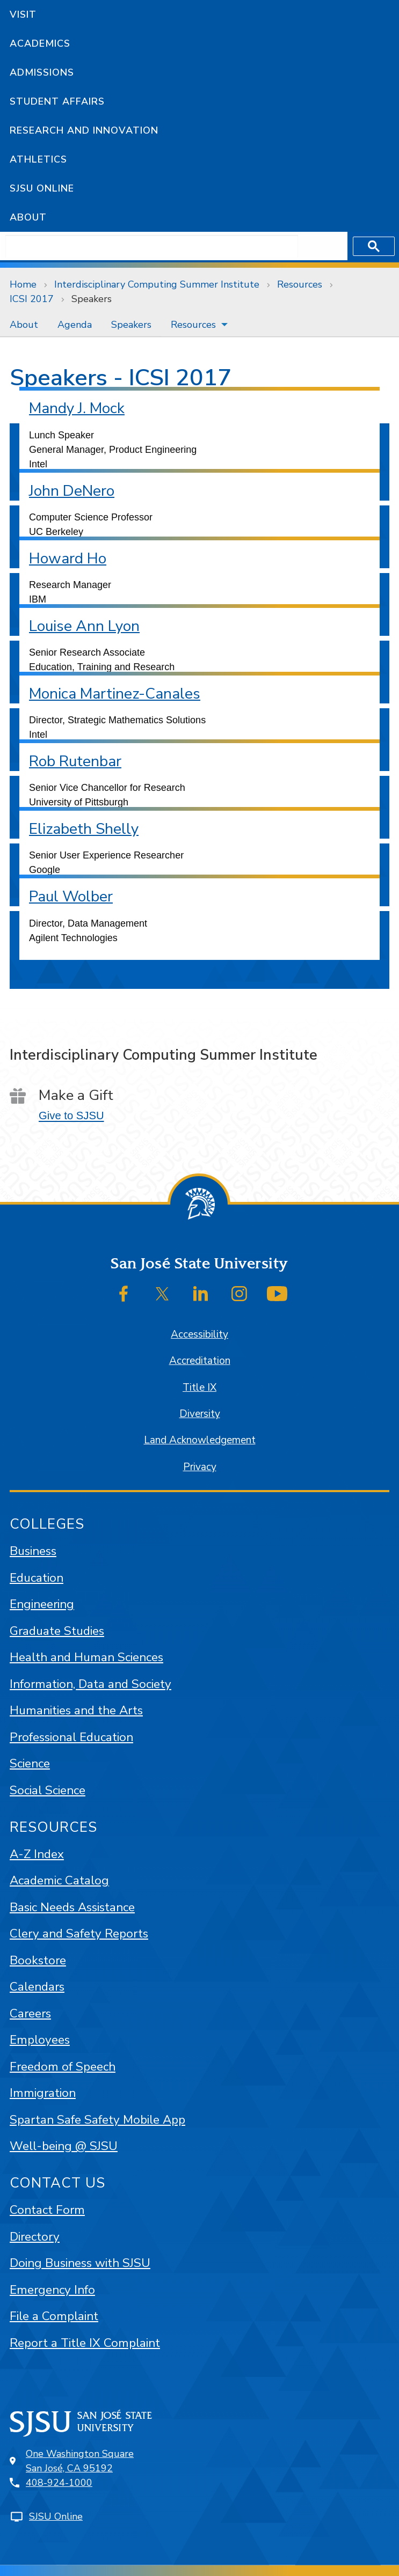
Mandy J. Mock (77, 408)
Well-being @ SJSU (64, 2146)
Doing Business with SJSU (80, 2263)
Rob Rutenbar (75, 761)
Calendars (37, 1986)
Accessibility (199, 1334)
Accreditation (199, 1361)
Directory (35, 2236)
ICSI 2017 (32, 298)
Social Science (47, 1790)
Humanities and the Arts (76, 1710)
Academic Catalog (59, 1880)
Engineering (42, 1604)
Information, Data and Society (90, 1684)
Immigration (43, 2093)
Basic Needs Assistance (72, 1907)
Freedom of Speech (62, 2066)
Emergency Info (52, 2289)
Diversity (199, 1414)
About (28, 217)
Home (23, 284)
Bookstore (38, 1960)
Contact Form (47, 2209)
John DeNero (71, 491)
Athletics (38, 159)
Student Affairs (57, 101)
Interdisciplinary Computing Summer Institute (156, 284)
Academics (40, 43)
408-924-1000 (59, 2482)
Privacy (199, 1467)
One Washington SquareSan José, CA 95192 (80, 2461)
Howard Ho (67, 558)
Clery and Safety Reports (79, 1933)
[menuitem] (24, 324)
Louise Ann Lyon (84, 626)
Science (30, 1763)
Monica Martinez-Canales (114, 694)
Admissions (42, 72)
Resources (299, 284)
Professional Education (71, 1737)
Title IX (199, 1388)
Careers (30, 2013)
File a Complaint (54, 2316)
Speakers (91, 298)
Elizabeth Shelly (84, 829)
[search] (151, 246)
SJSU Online (42, 188)
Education (36, 1577)
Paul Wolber (71, 896)
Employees (40, 2039)
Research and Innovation (84, 130)
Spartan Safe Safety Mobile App (97, 2119)
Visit (23, 14)
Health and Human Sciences (86, 1657)
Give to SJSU (71, 1115)
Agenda (74, 324)
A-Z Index (37, 1854)
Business (33, 1551)
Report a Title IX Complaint (85, 2343)
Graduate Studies (57, 1631)
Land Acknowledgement (200, 1440)
